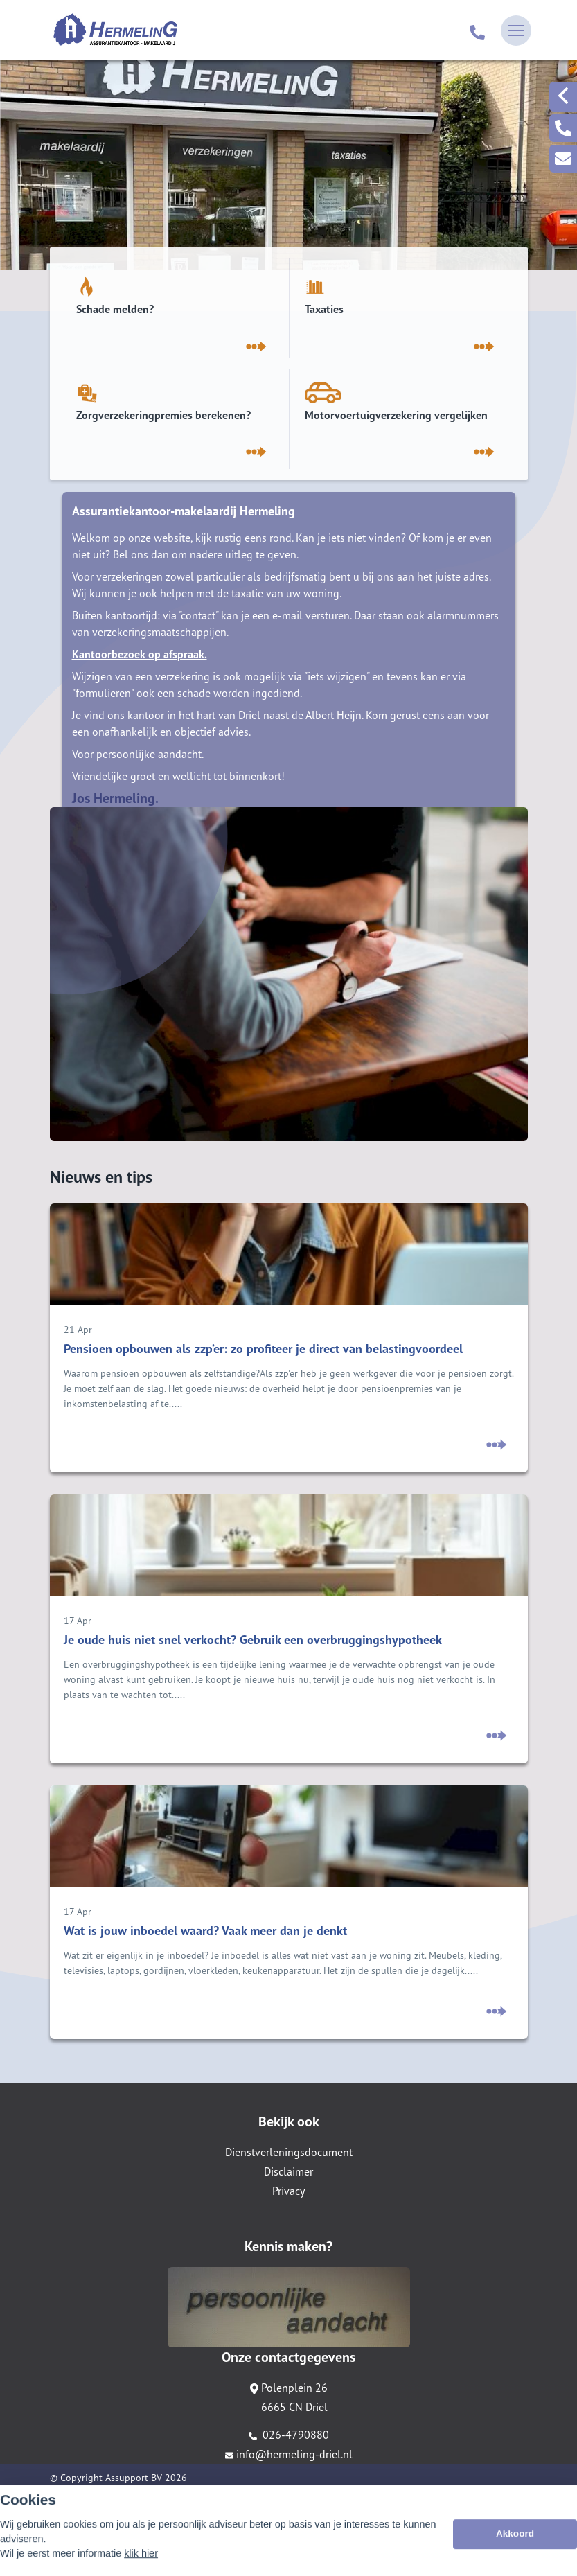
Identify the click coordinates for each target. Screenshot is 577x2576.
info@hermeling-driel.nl (289, 2454)
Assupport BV (133, 2477)
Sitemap (67, 2497)
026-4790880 (289, 2434)
